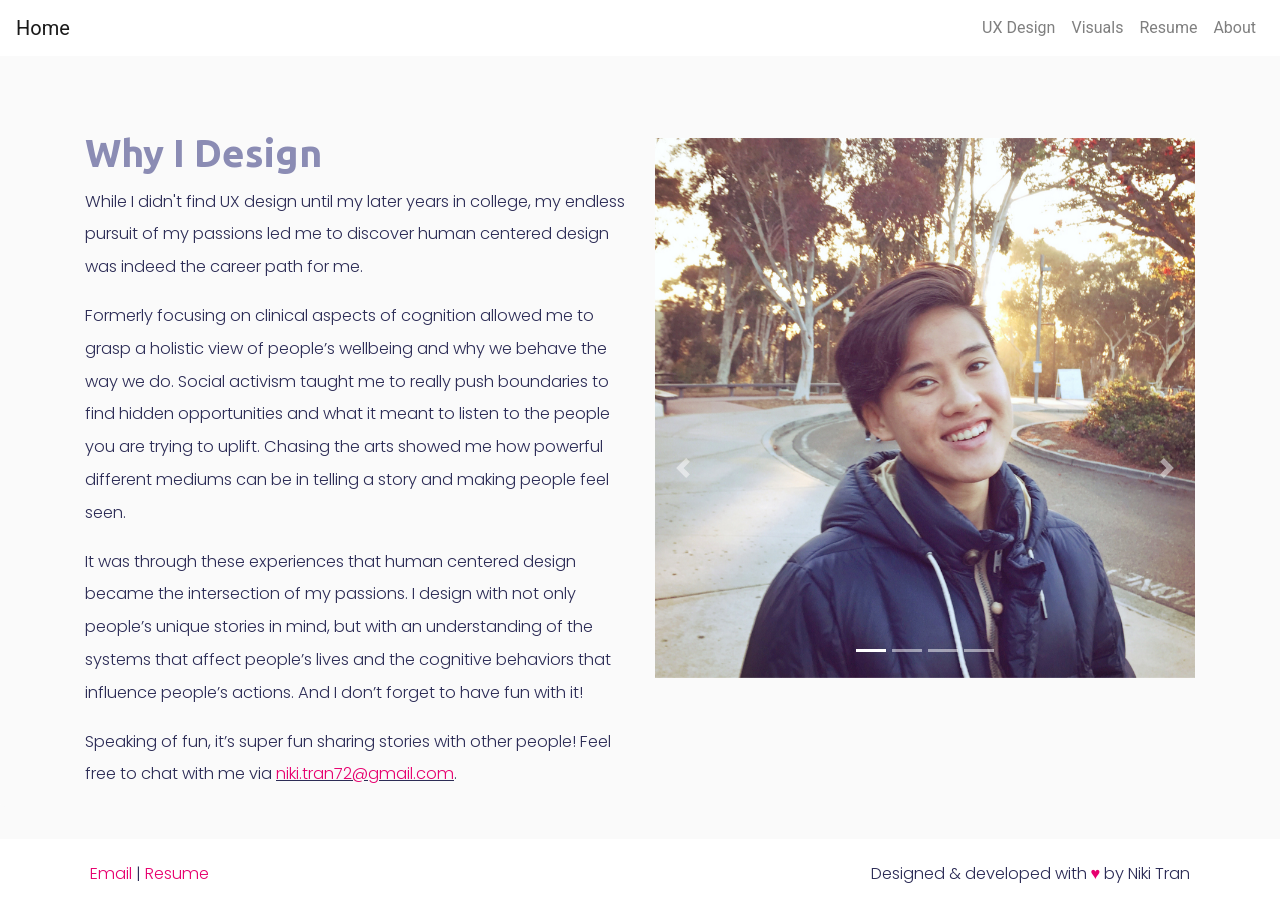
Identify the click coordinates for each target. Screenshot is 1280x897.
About (1234, 27)
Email (111, 873)
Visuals (1097, 27)
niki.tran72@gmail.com (365, 773)
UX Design (1018, 27)
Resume (1168, 27)
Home (43, 28)
